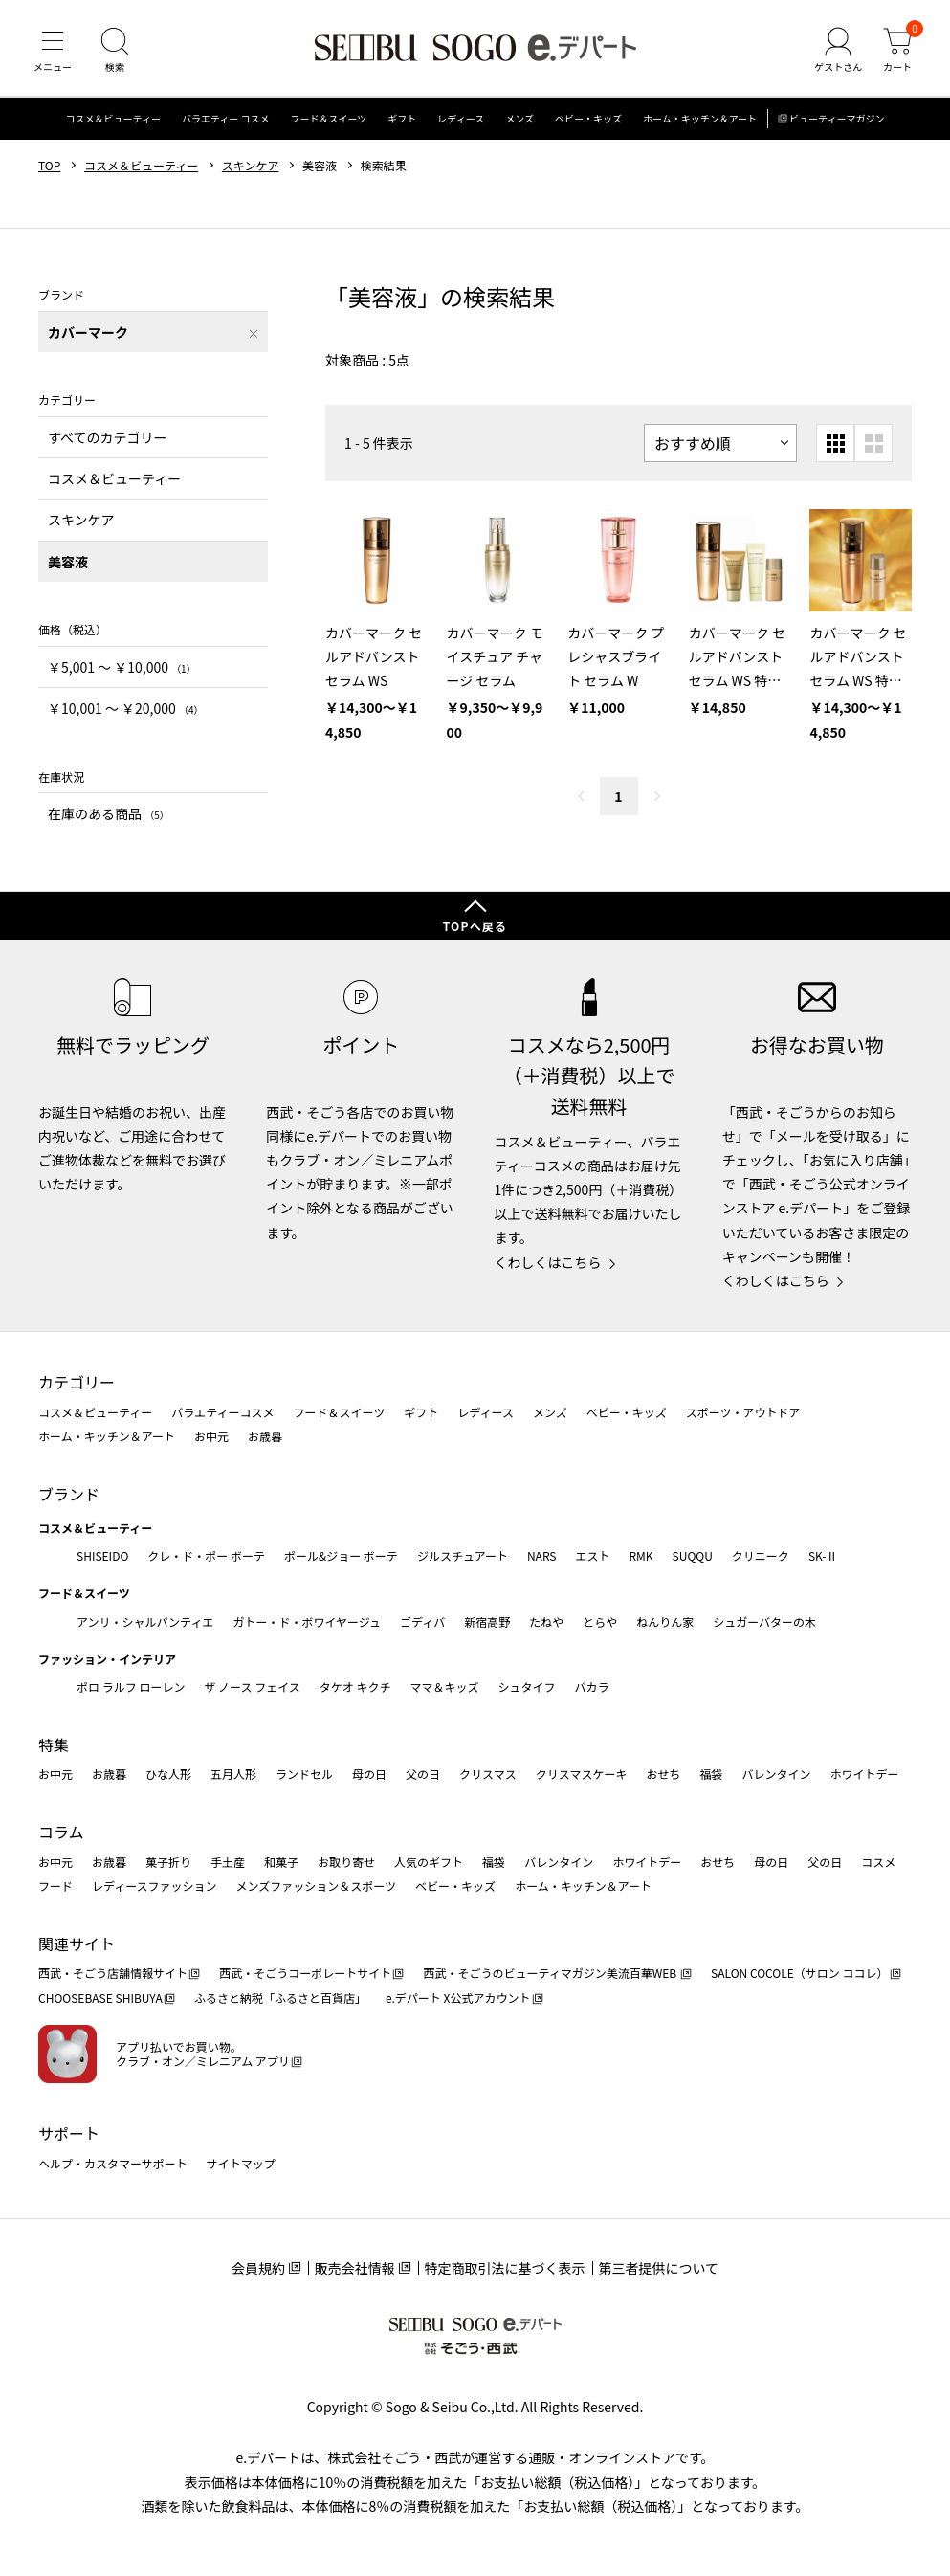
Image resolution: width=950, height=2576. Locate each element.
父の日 (423, 1773)
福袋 (710, 1773)
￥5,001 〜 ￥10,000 (122, 667)
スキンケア (250, 165)
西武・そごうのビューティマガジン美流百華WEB (550, 1973)
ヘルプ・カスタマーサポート (113, 2163)
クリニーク (760, 1555)
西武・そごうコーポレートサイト (305, 1973)
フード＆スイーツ (329, 119)
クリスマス (488, 1773)
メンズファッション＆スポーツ (316, 1885)
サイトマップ (241, 2163)
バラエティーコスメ (222, 1412)
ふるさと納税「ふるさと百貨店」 (280, 1997)
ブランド (68, 1493)
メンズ (519, 119)
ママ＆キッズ (444, 1686)
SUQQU (693, 1555)
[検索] (115, 51)
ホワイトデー (863, 1773)
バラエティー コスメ (226, 119)
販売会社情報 (355, 2267)
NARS (542, 1555)
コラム (61, 1831)
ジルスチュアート (462, 1555)
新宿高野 (487, 1621)
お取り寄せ (346, 1862)
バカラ (592, 1686)
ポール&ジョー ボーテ (341, 1555)
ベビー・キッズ (588, 119)
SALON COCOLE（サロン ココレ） (799, 1973)
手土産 (227, 1862)
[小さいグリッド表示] (835, 444)
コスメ (878, 1862)
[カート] (897, 51)
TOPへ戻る (475, 926)
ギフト (401, 119)
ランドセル (304, 1773)
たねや (546, 1621)
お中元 (211, 1436)
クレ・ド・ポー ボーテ (206, 1555)
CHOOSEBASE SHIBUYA (100, 1997)
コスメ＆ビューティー (113, 119)
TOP (49, 165)
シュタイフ (527, 1686)
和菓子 (281, 1862)
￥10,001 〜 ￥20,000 (125, 709)
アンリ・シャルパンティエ (145, 1621)
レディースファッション (154, 1885)
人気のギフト (428, 1862)
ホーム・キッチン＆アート (700, 119)
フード (55, 1885)
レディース (460, 119)
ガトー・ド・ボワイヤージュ (306, 1621)
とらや (600, 1621)
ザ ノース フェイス (251, 1686)
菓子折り (168, 1862)
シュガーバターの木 (764, 1621)
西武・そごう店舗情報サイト (113, 1973)
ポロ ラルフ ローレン (131, 1686)
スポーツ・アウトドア (743, 1412)
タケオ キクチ (355, 1686)
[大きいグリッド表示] (873, 444)
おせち (663, 1773)
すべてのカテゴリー (107, 437)
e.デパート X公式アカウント (458, 1997)
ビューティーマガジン (836, 119)
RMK (640, 1555)
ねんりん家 (665, 1621)
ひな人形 (168, 1773)
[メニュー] (52, 51)
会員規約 (258, 2267)
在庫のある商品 (108, 814)
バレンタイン (775, 1773)
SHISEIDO (102, 1555)
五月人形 (233, 1773)
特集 (53, 1744)
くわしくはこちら (548, 1262)
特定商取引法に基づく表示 (505, 2267)
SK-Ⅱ (823, 1555)
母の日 (369, 1773)
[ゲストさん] (838, 51)
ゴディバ (422, 1621)
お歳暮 (265, 1436)
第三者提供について (659, 2267)
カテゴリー (76, 1381)
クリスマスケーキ (582, 1773)
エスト (592, 1555)
